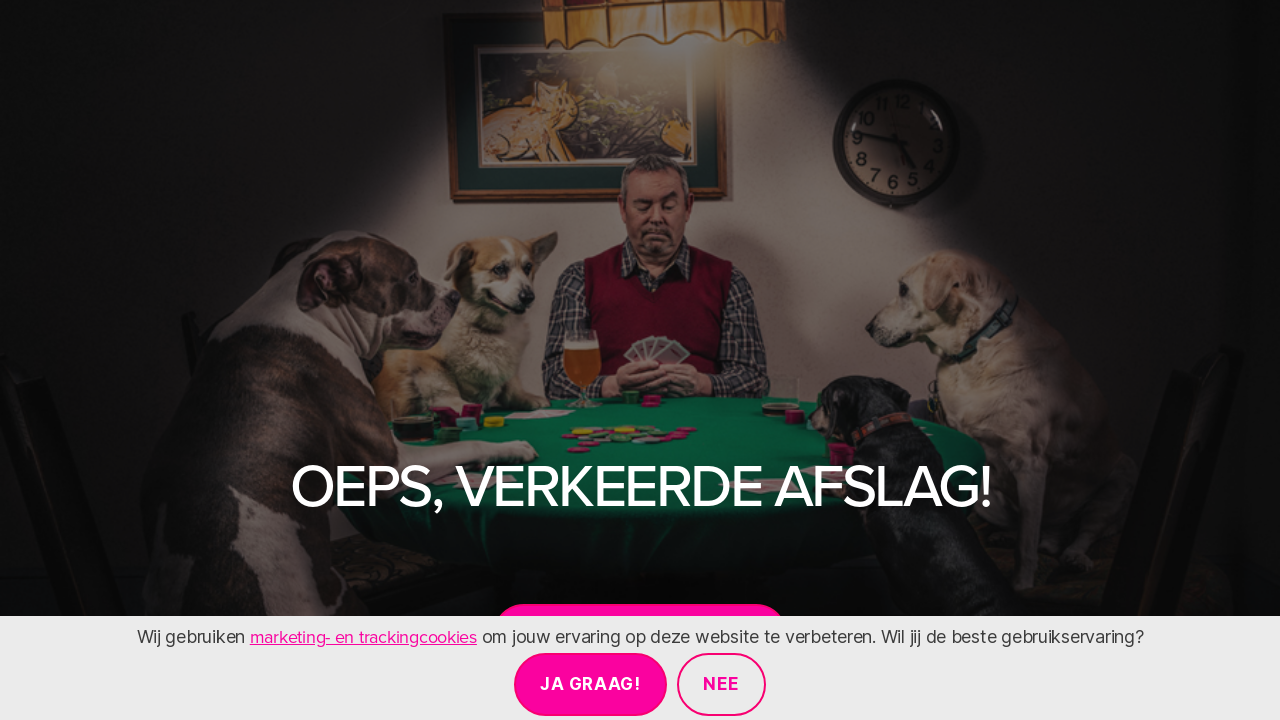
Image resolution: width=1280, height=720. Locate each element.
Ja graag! (590, 684)
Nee (721, 684)
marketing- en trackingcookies (363, 636)
